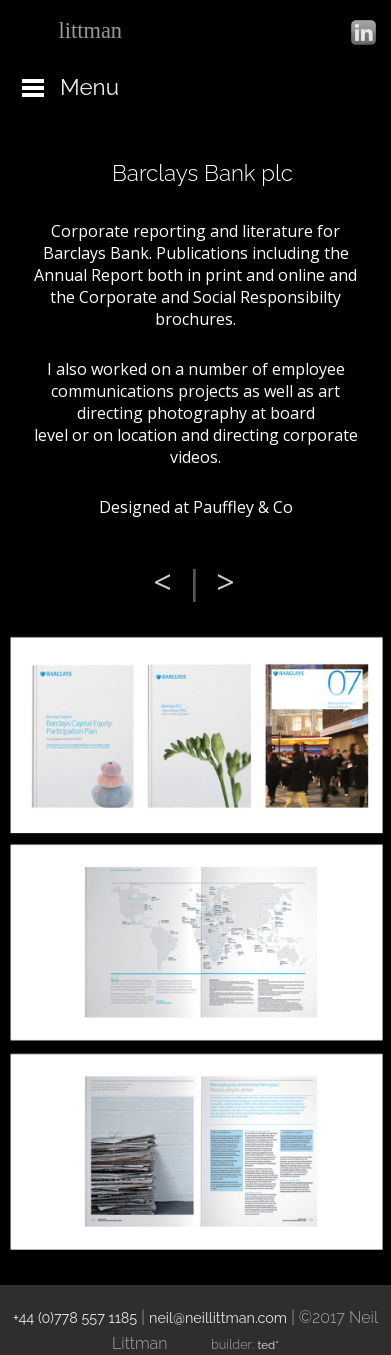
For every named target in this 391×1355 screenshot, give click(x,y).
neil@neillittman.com (218, 1317)
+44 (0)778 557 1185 (75, 1317)
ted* (268, 1345)
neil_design (108, 30)
